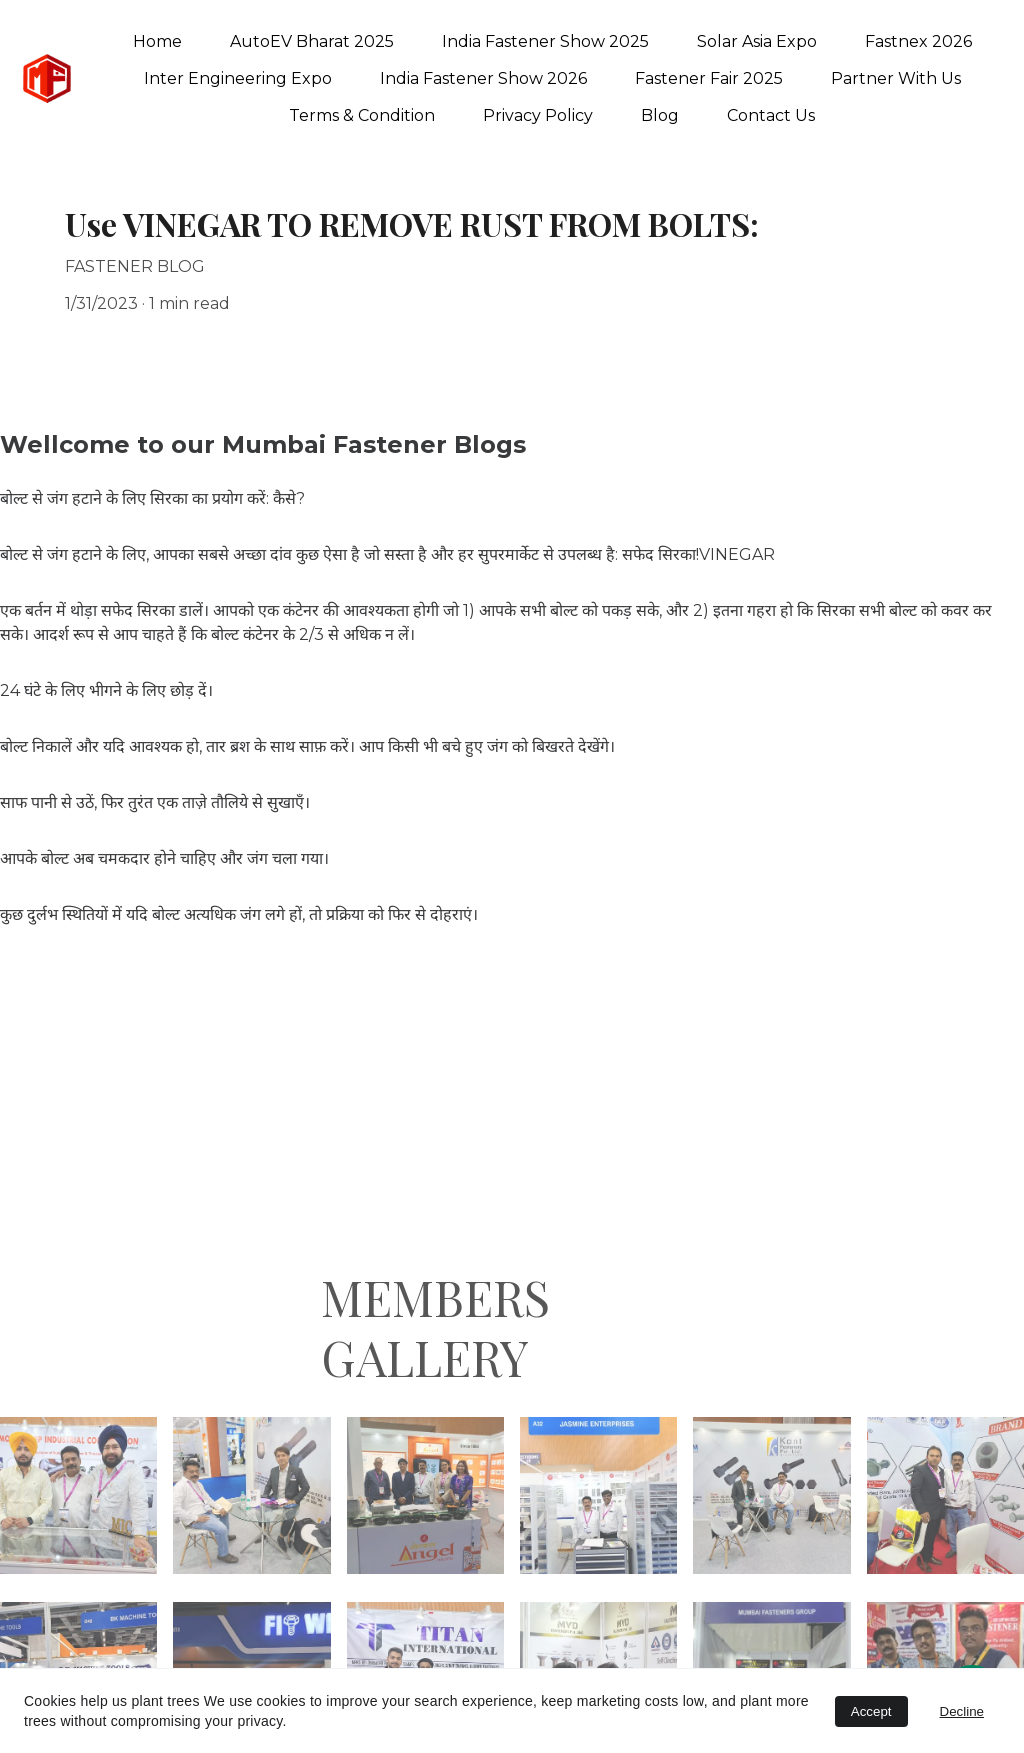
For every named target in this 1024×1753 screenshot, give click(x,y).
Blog (660, 115)
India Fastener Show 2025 (545, 41)
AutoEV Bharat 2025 (312, 41)
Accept (871, 1711)
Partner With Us (896, 78)
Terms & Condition (362, 115)
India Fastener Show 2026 (483, 78)
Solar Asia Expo (757, 41)
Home (157, 41)
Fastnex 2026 (918, 41)
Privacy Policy (538, 115)
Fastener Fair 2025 (709, 78)
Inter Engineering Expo (238, 78)
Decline (962, 1711)
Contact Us (771, 115)
